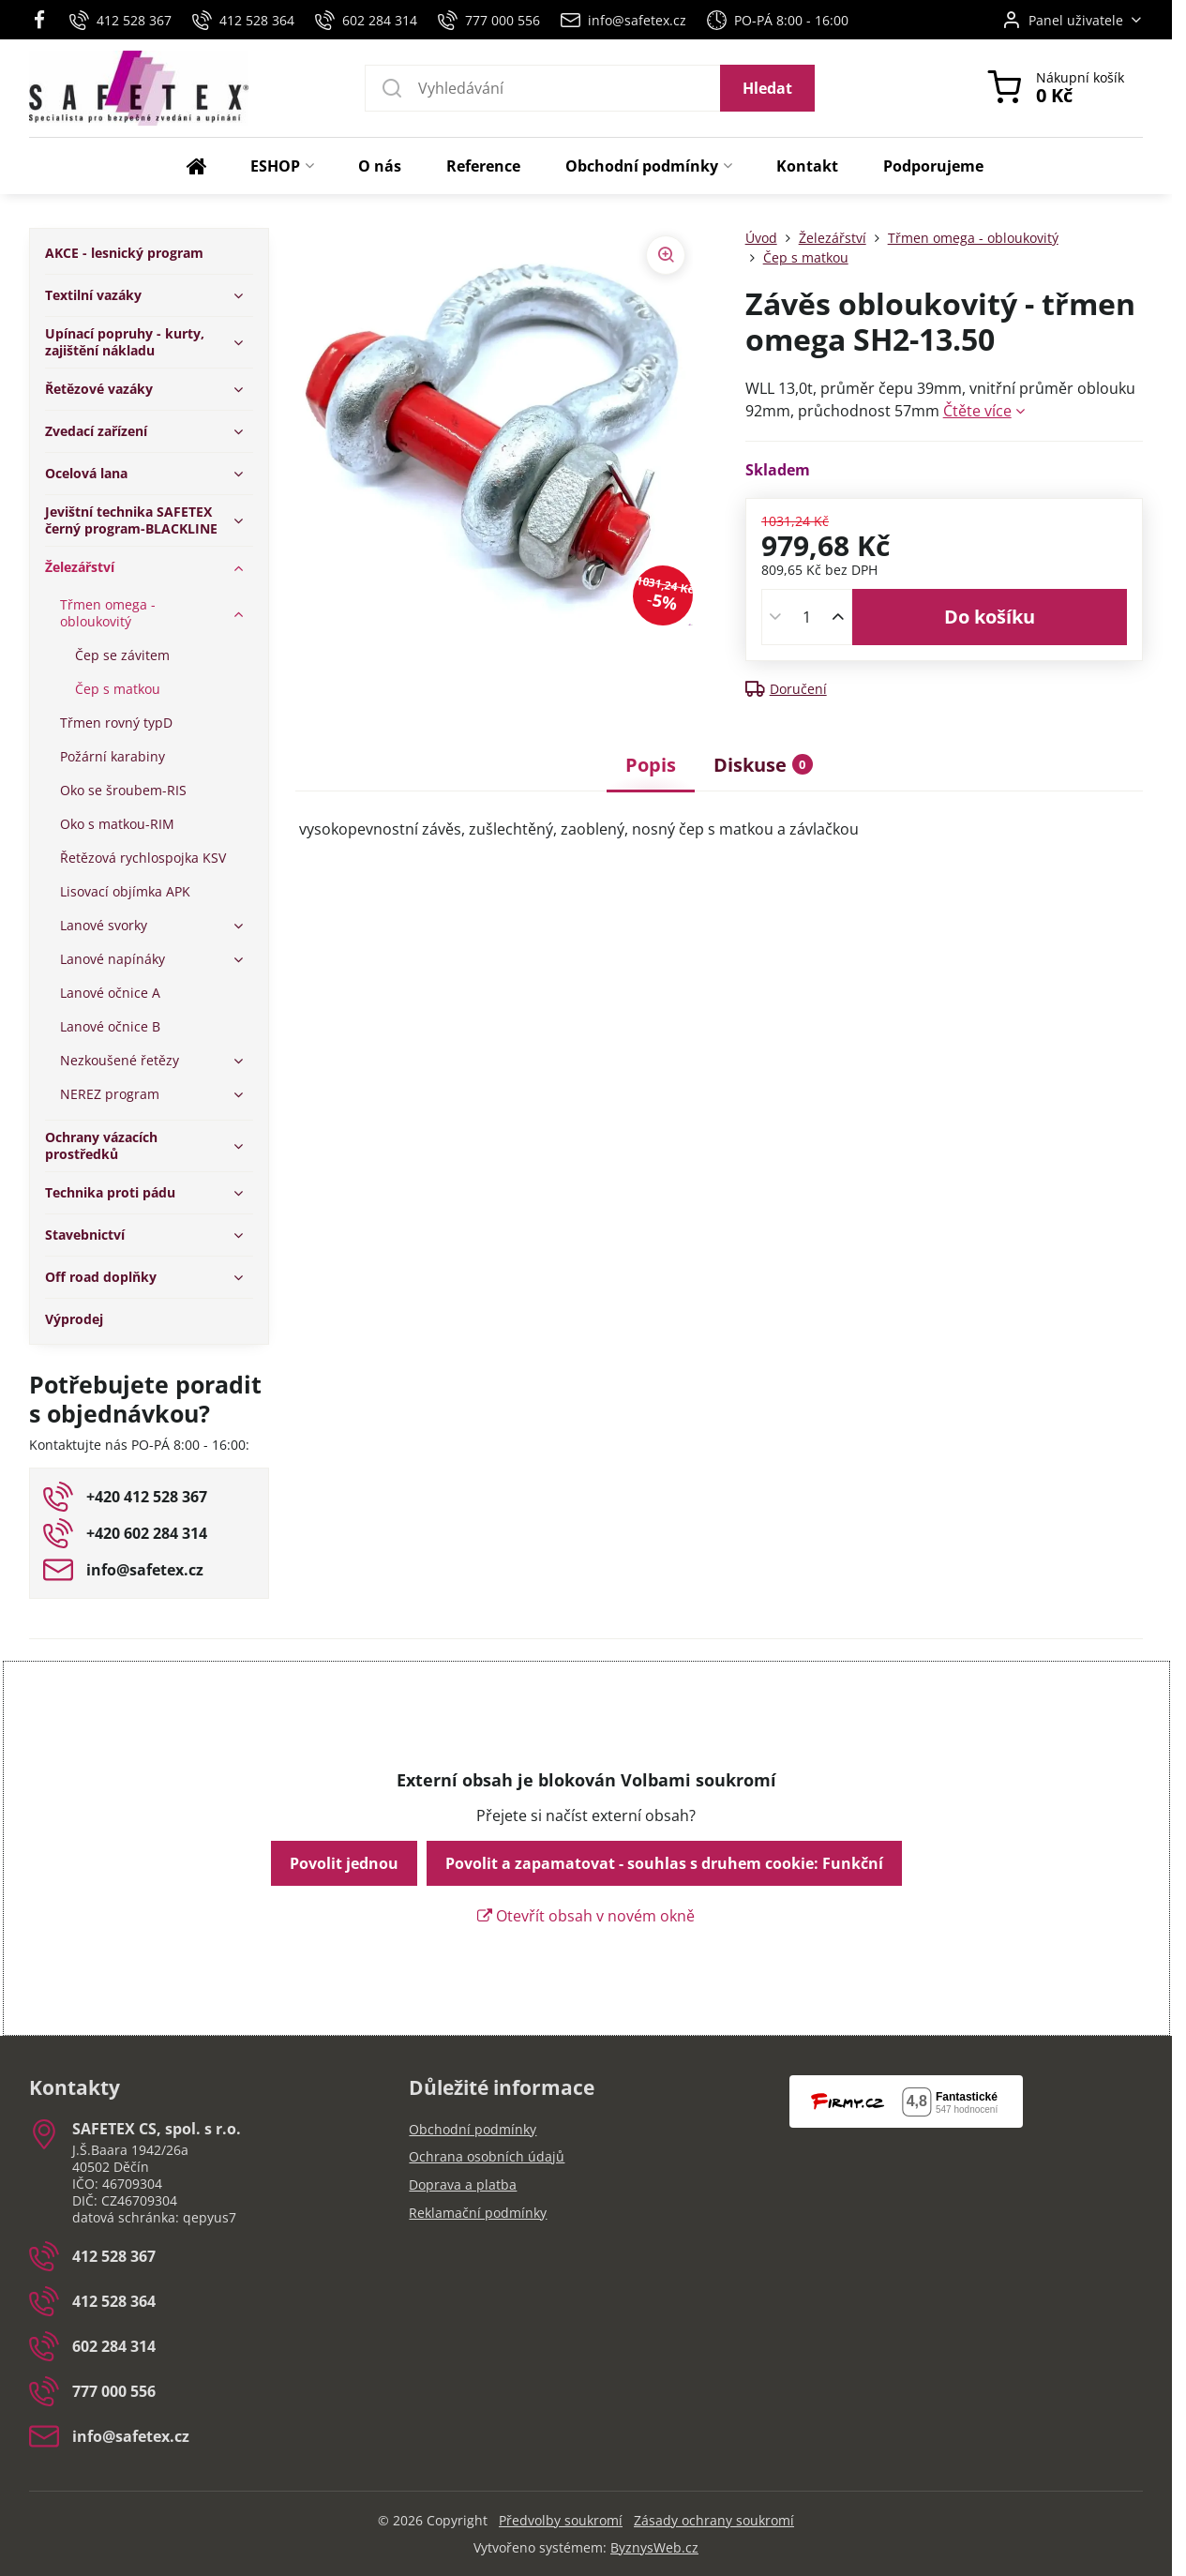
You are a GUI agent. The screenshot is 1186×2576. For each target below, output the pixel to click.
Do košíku (989, 616)
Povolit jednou (344, 1863)
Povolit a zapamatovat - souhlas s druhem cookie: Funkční (664, 1863)
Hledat (767, 88)
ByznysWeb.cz (654, 2547)
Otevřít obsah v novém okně (586, 1916)
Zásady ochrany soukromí (714, 2520)
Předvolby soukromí (561, 2520)
